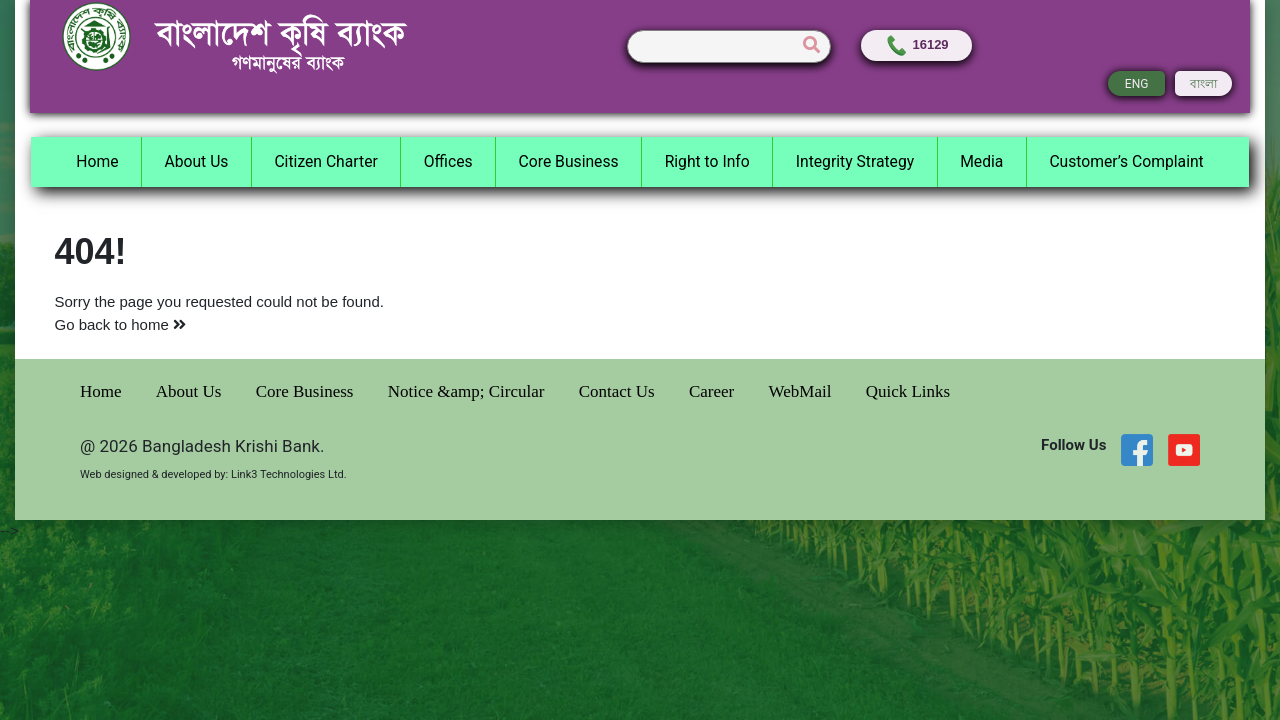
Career (714, 391)
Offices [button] (448, 161)
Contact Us (619, 391)
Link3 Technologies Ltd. (289, 474)
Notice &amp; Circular (468, 391)
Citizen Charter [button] (325, 161)
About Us (191, 391)
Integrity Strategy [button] (855, 161)
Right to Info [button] (707, 161)
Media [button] (981, 161)
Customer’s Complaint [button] (1126, 161)
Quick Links (908, 391)
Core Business (307, 391)
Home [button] (97, 161)
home (158, 324)
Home (103, 391)
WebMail (802, 391)
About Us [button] (196, 161)
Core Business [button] (569, 161)
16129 (916, 44)
